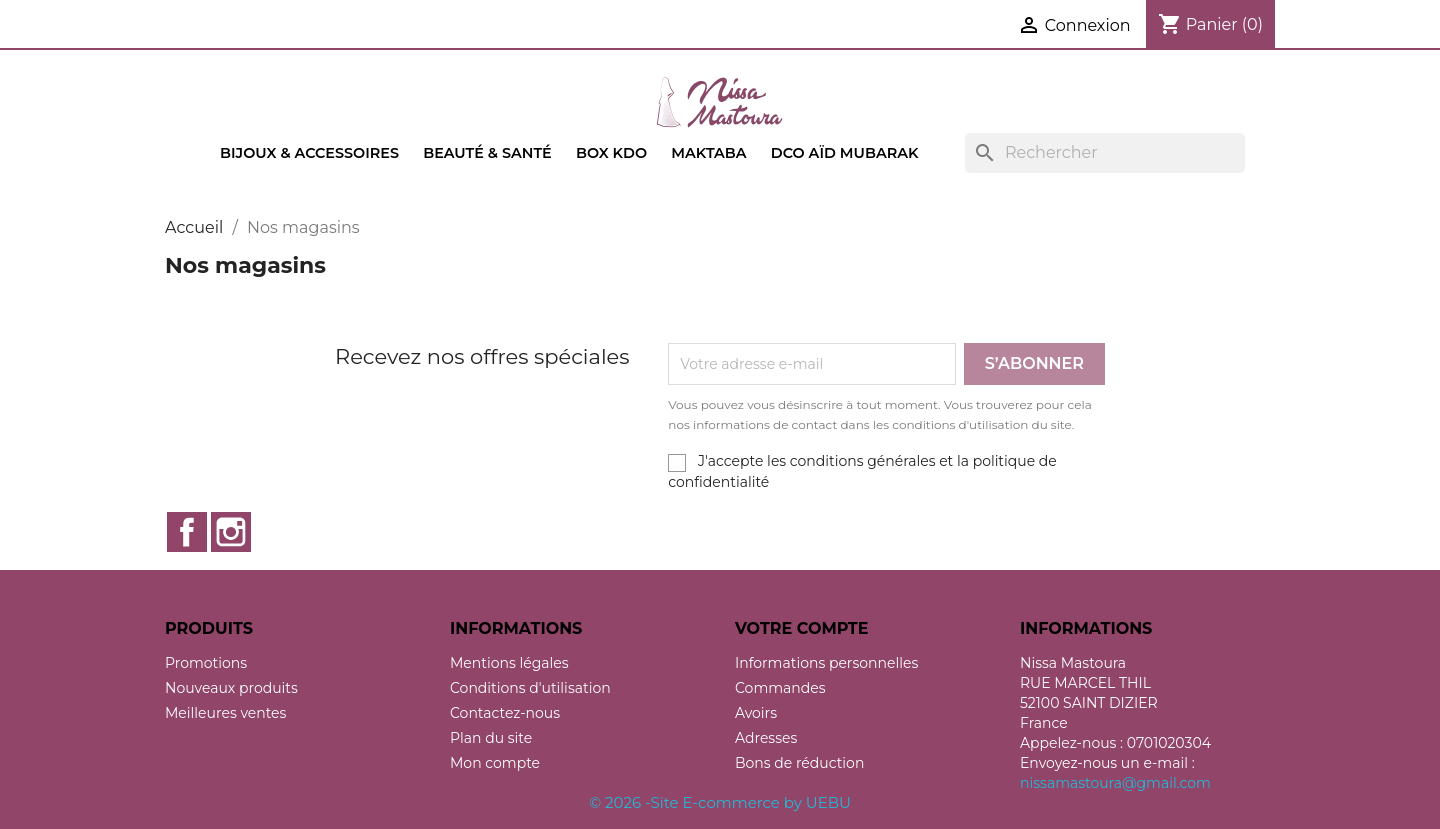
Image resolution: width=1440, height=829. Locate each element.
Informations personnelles (826, 663)
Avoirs (756, 713)
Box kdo (611, 153)
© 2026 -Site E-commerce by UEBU (720, 802)
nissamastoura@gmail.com (1115, 783)
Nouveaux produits (231, 688)
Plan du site (491, 738)
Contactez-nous (505, 713)
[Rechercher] (1105, 153)
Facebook (187, 532)
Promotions (206, 663)
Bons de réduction (799, 763)
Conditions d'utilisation (530, 688)
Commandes (780, 688)
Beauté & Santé (487, 153)
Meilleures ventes (225, 713)
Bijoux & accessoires (309, 153)
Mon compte (495, 763)
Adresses (766, 738)
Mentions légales (509, 663)
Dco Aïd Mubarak (845, 153)
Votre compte (801, 628)
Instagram (231, 532)
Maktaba (708, 153)
